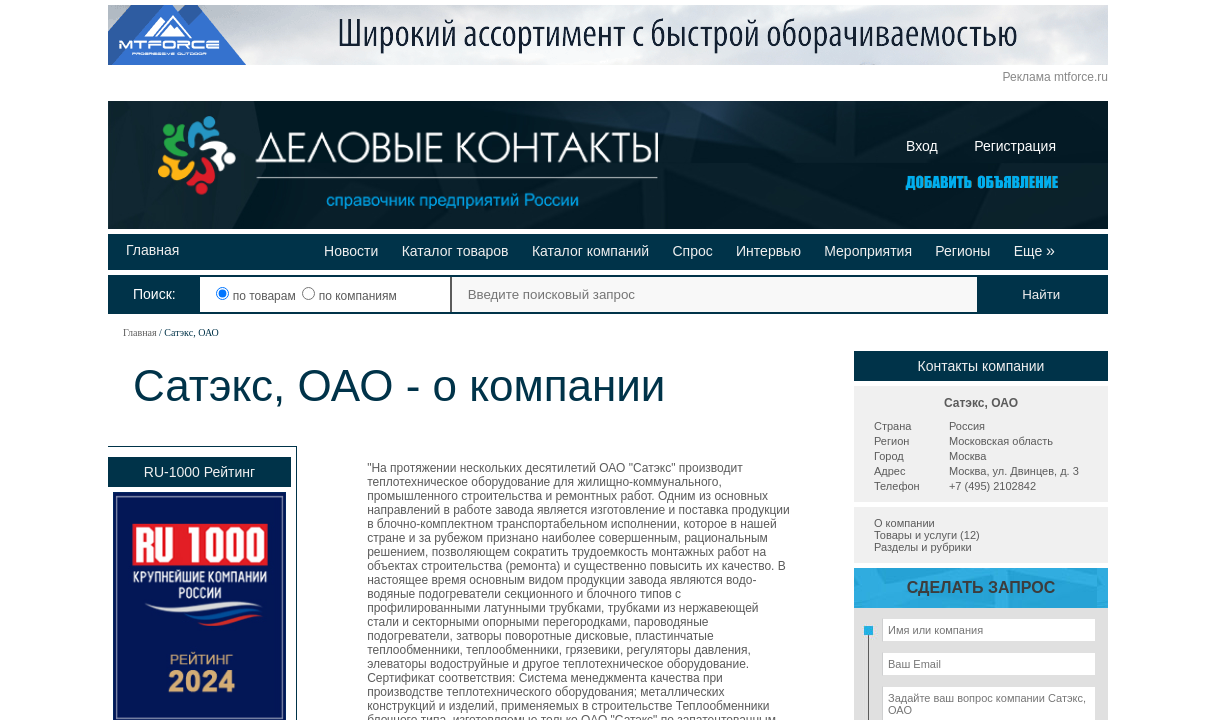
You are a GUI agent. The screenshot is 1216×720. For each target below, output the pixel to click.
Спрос (692, 251)
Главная (152, 250)
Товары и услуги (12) (927, 535)
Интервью (768, 251)
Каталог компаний (590, 251)
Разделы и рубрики (923, 547)
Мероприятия (868, 251)
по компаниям (349, 296)
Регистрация (1015, 146)
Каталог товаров (455, 251)
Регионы (962, 251)
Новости (351, 251)
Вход (922, 146)
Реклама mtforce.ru (1055, 77)
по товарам (257, 296)
